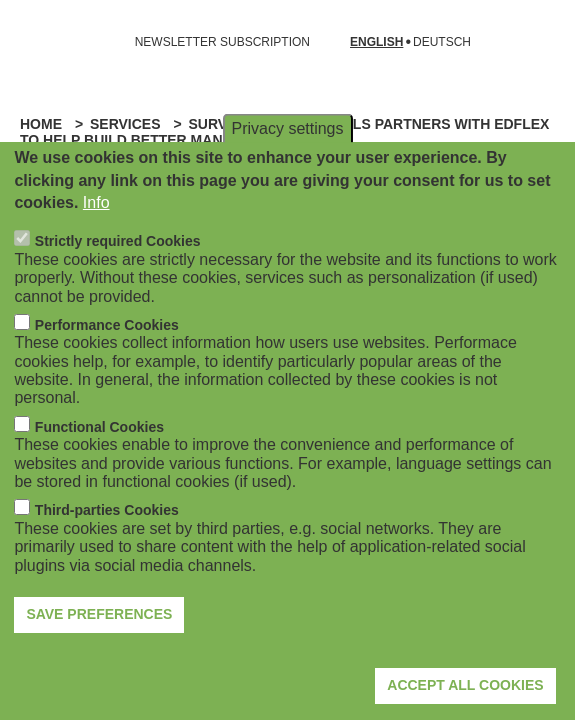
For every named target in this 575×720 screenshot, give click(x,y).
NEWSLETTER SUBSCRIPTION (222, 42)
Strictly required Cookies (118, 274)
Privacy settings (287, 161)
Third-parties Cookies (107, 543)
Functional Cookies (99, 460)
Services (125, 124)
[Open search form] (531, 42)
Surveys (221, 124)
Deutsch (442, 42)
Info (96, 235)
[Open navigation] (28, 42)
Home (41, 124)
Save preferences (99, 647)
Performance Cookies (107, 358)
